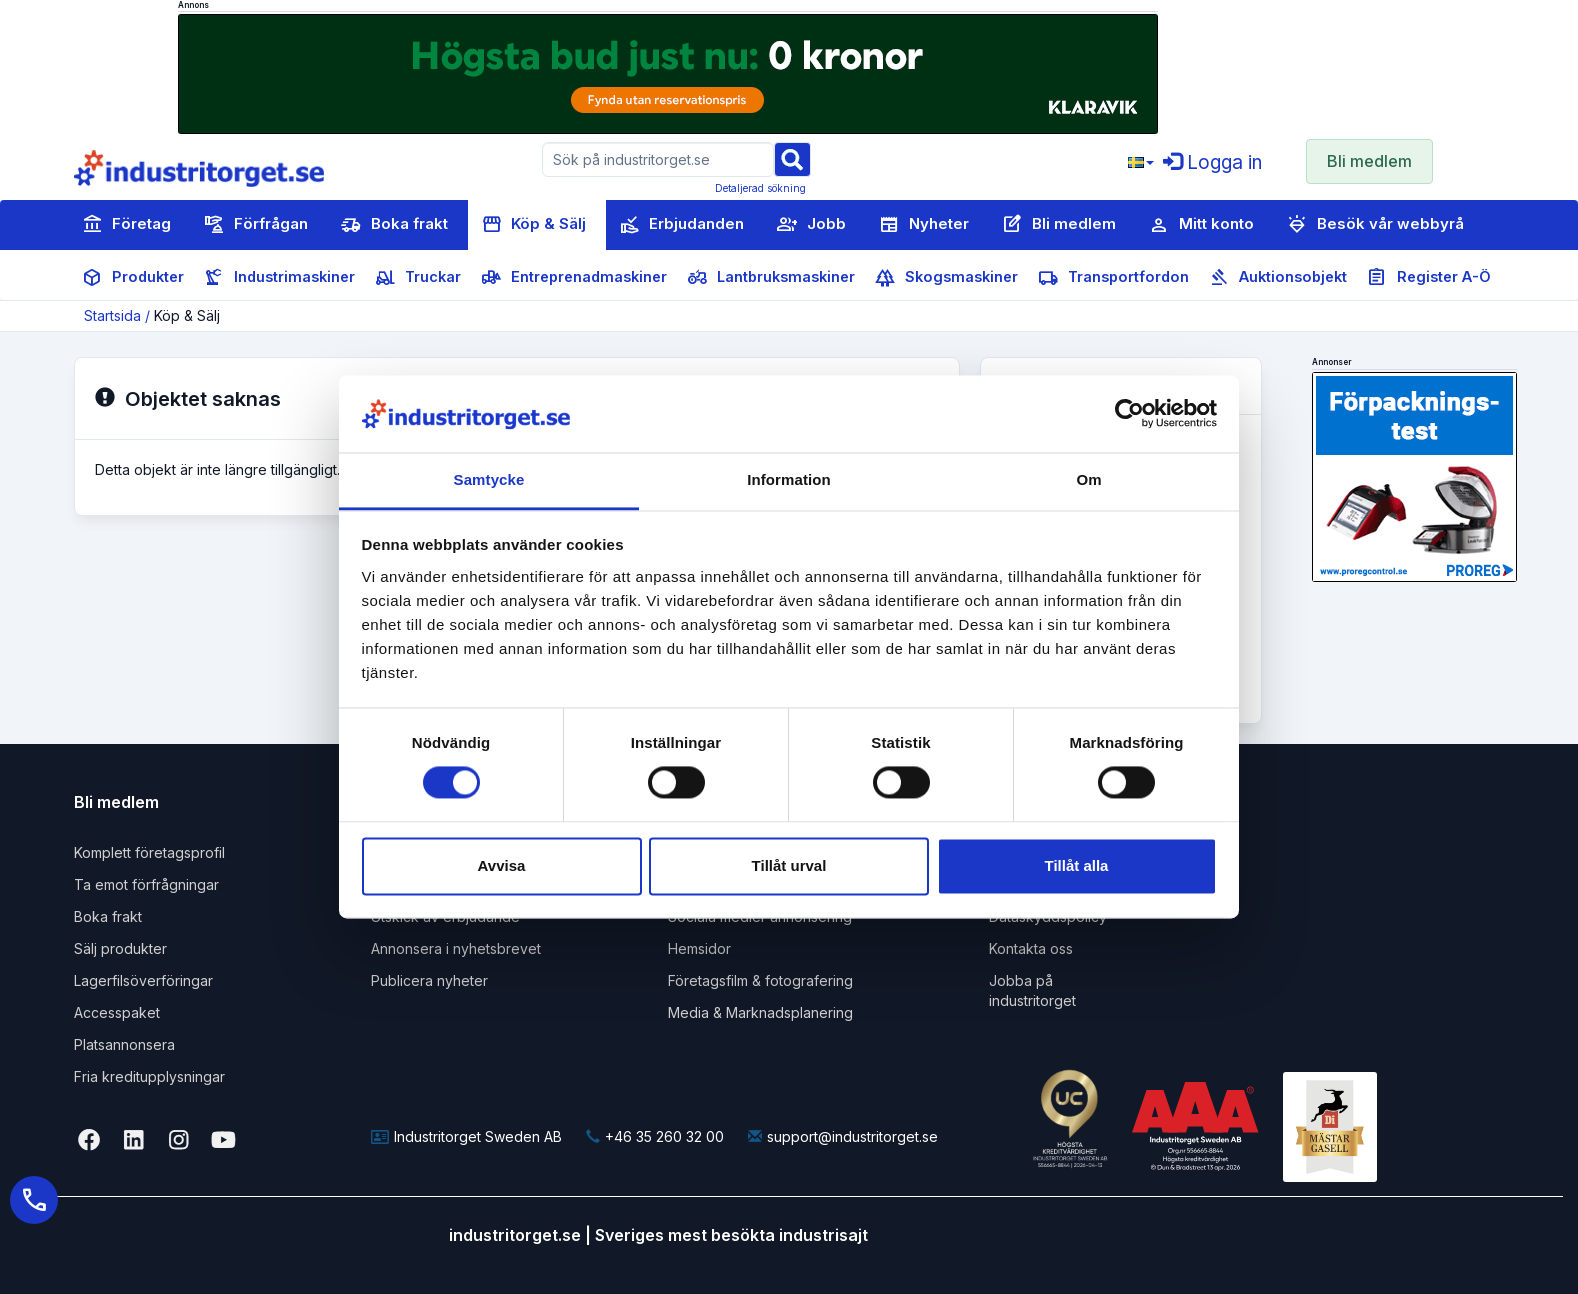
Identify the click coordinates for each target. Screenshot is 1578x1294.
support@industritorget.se (843, 1136)
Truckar (418, 278)
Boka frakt (394, 225)
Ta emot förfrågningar (146, 884)
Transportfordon (1113, 278)
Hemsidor (699, 948)
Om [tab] (1088, 479)
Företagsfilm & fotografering (760, 980)
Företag (126, 225)
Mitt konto (1201, 225)
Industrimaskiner (279, 278)
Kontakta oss (1031, 948)
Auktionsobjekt (1278, 278)
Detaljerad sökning (760, 188)
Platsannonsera (124, 1044)
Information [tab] (789, 479)
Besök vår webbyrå (1375, 225)
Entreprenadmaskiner (574, 278)
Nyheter (924, 225)
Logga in (1212, 162)
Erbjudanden (681, 225)
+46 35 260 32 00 (655, 1136)
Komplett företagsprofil (149, 852)
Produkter (133, 278)
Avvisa (502, 865)
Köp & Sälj (533, 225)
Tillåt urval (789, 865)
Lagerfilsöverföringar (143, 980)
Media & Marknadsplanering (760, 1012)
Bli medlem (1369, 161)
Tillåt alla (1077, 865)
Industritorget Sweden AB (466, 1136)
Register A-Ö (1429, 278)
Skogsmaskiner (946, 278)
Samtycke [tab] (489, 479)
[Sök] (792, 158)
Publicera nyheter (429, 980)
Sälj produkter (120, 948)
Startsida (112, 315)
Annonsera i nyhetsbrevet (456, 948)
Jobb (811, 225)
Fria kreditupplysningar (149, 1076)
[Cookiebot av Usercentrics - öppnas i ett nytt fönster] (1129, 414)
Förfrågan (256, 225)
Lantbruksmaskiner (771, 278)
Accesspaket (117, 1012)
